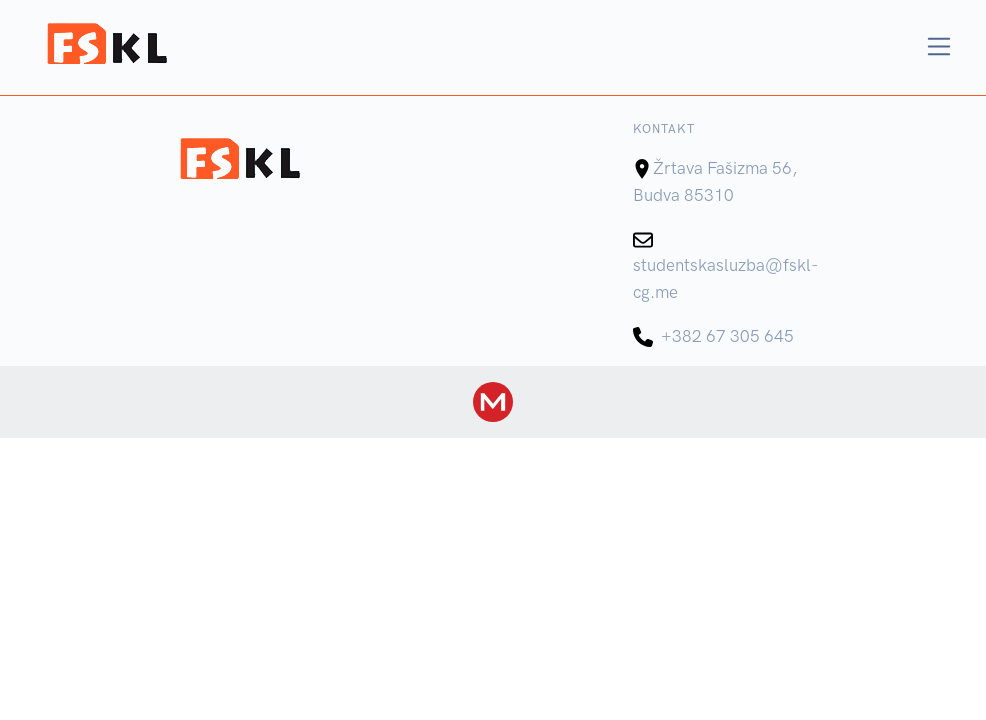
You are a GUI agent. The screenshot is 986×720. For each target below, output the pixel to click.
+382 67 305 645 (713, 336)
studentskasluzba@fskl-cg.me (725, 265)
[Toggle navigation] (939, 46)
